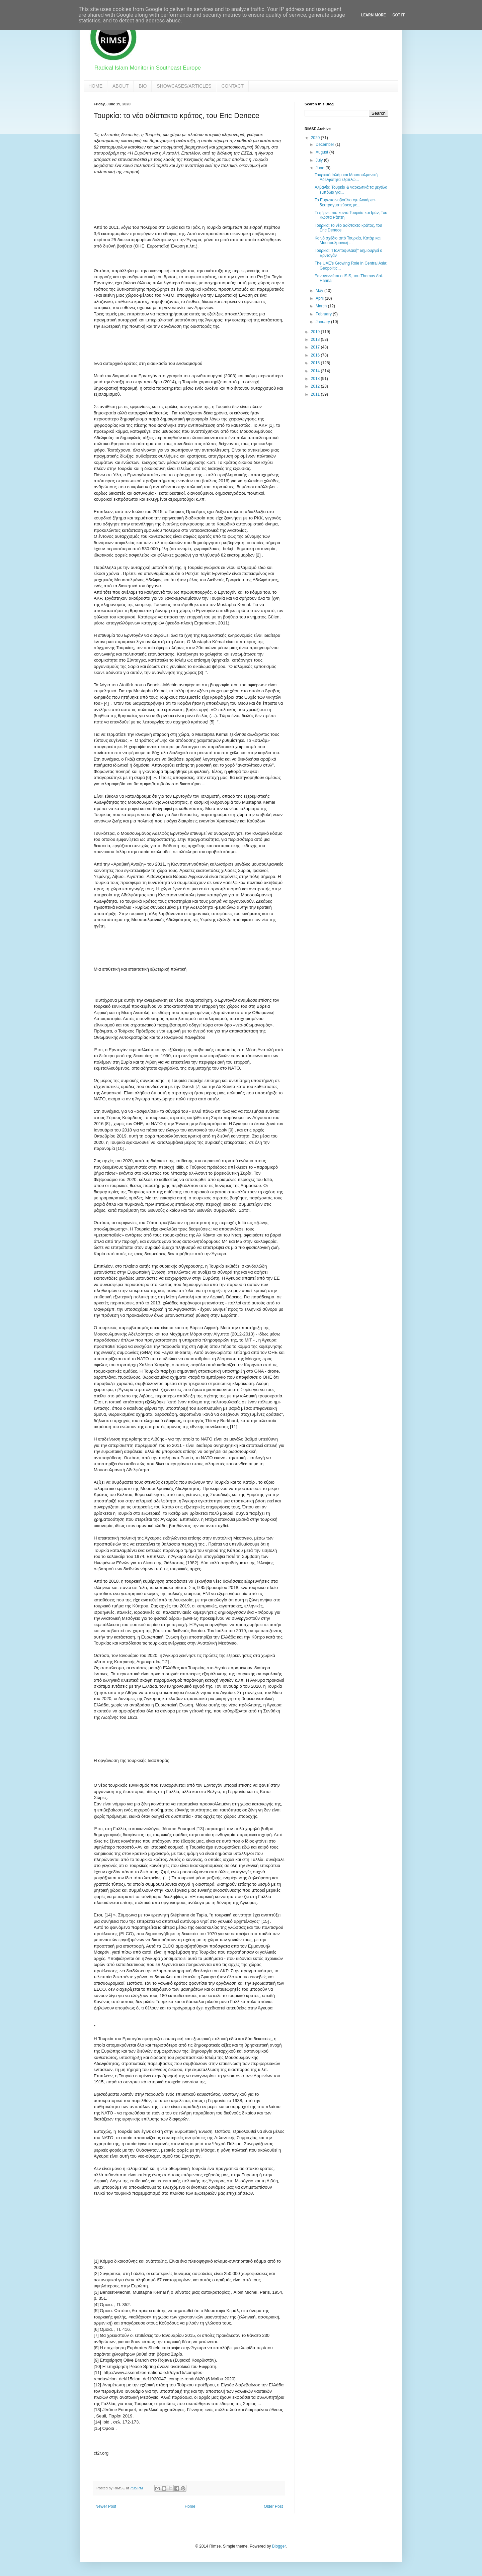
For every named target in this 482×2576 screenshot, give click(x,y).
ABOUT (120, 86)
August (322, 152)
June (320, 168)
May (320, 290)
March (322, 306)
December (325, 144)
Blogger (279, 2546)
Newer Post (105, 2506)
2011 (316, 394)
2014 (316, 371)
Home (190, 2506)
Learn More (373, 15)
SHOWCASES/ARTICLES (184, 86)
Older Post (273, 2506)
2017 (316, 347)
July (320, 160)
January (323, 321)
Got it (398, 15)
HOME (95, 86)
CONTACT (232, 86)
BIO (143, 86)
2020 (316, 137)
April (320, 298)
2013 (316, 378)
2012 (316, 386)
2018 (316, 339)
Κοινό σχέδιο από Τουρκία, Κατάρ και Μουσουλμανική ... (348, 240)
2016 (316, 355)
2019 (316, 331)
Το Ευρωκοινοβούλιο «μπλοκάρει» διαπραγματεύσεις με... (345, 202)
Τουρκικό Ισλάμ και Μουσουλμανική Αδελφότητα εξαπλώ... (346, 177)
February (324, 314)
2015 (316, 363)
